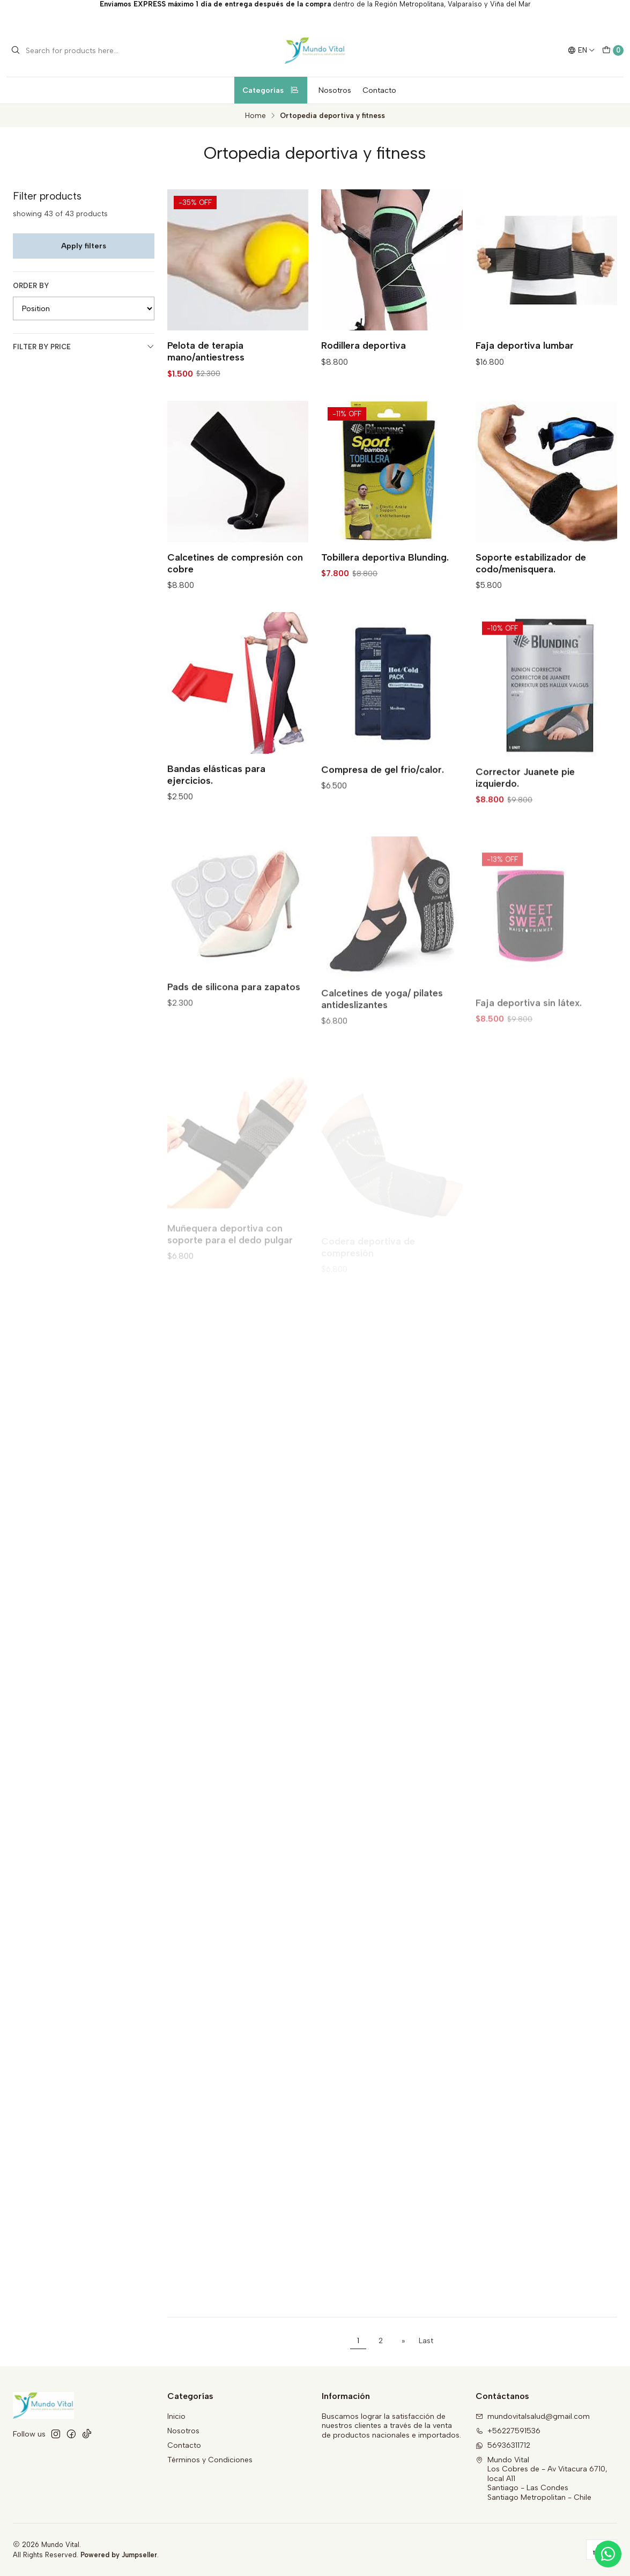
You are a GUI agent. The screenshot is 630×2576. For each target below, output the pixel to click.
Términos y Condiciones (210, 2459)
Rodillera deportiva (363, 345)
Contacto (379, 90)
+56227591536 (508, 2430)
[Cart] (613, 50)
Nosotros (334, 90)
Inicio (176, 2416)
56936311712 (503, 2445)
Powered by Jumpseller (118, 2555)
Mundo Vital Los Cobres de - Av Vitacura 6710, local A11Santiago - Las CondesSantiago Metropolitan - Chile (541, 2478)
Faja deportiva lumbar (525, 345)
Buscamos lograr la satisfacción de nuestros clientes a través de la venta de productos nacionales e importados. (391, 2426)
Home (255, 116)
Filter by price (83, 346)
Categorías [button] (270, 90)
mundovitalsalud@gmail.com (533, 2416)
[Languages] (581, 50)
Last (426, 2340)
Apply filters (83, 246)
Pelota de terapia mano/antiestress (205, 351)
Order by (31, 286)
